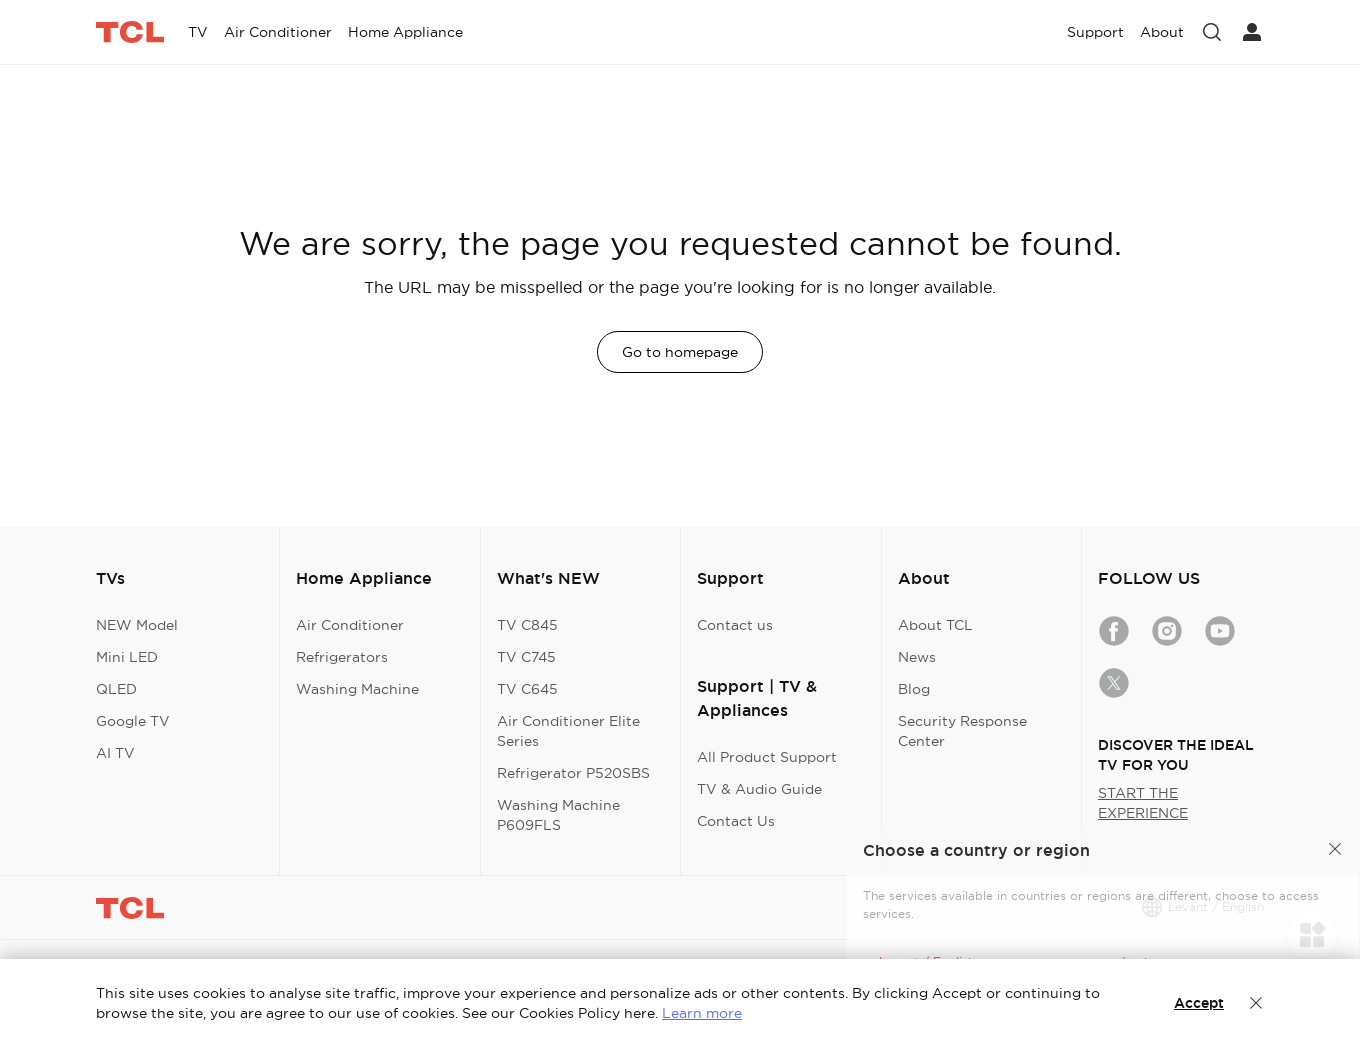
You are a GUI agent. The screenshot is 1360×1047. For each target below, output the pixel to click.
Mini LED (127, 657)
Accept (1199, 1003)
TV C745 (526, 657)
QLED (116, 689)
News (917, 657)
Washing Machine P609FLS (558, 815)
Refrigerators (342, 657)
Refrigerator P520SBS (573, 773)
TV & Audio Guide (759, 789)
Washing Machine (357, 689)
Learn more (702, 1013)
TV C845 (527, 625)
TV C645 (527, 689)
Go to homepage (680, 352)
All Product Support (767, 757)
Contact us (735, 625)
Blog (914, 689)
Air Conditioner (350, 625)
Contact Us (736, 821)
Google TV (133, 721)
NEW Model (137, 625)
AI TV (115, 753)
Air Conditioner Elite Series (568, 731)
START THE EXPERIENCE (1143, 803)
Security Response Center (962, 731)
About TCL (935, 625)
